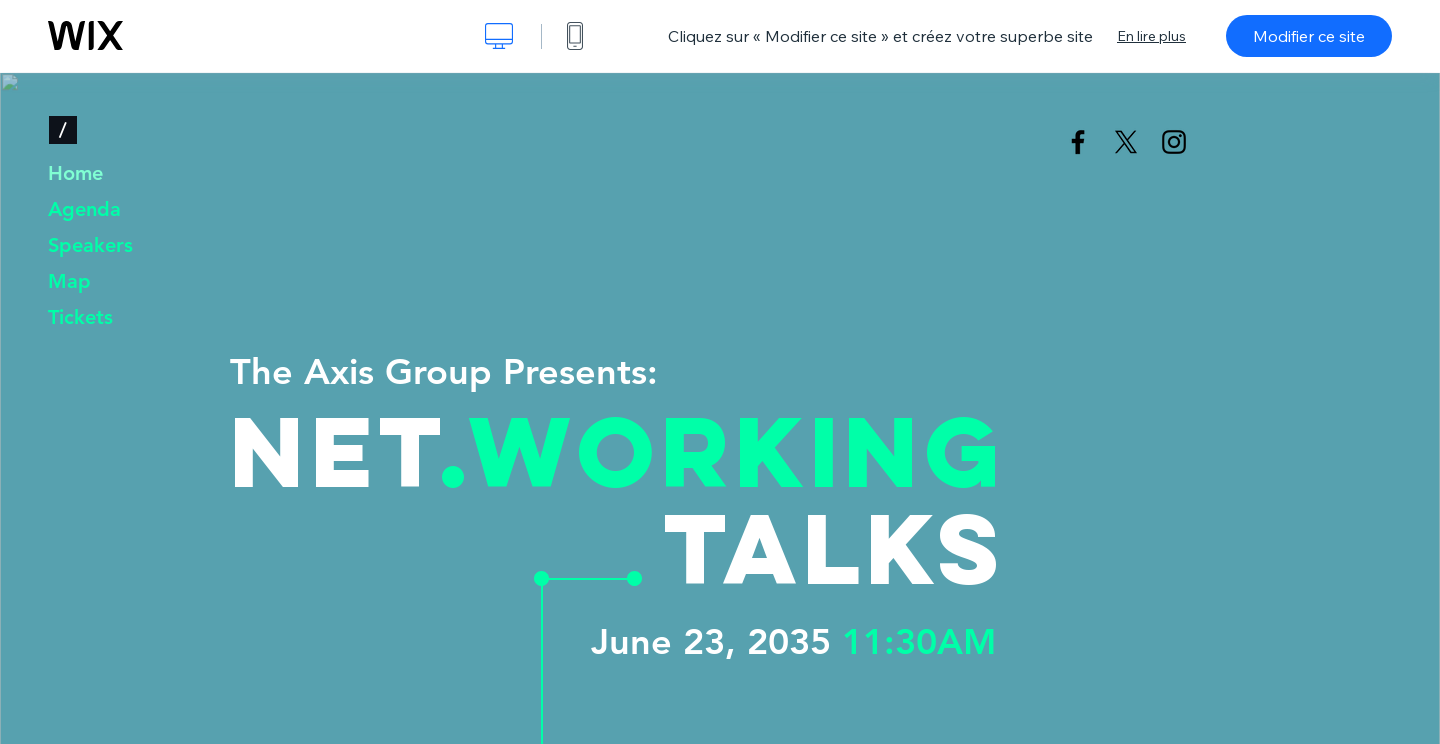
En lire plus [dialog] (1151, 36)
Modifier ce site (1309, 36)
